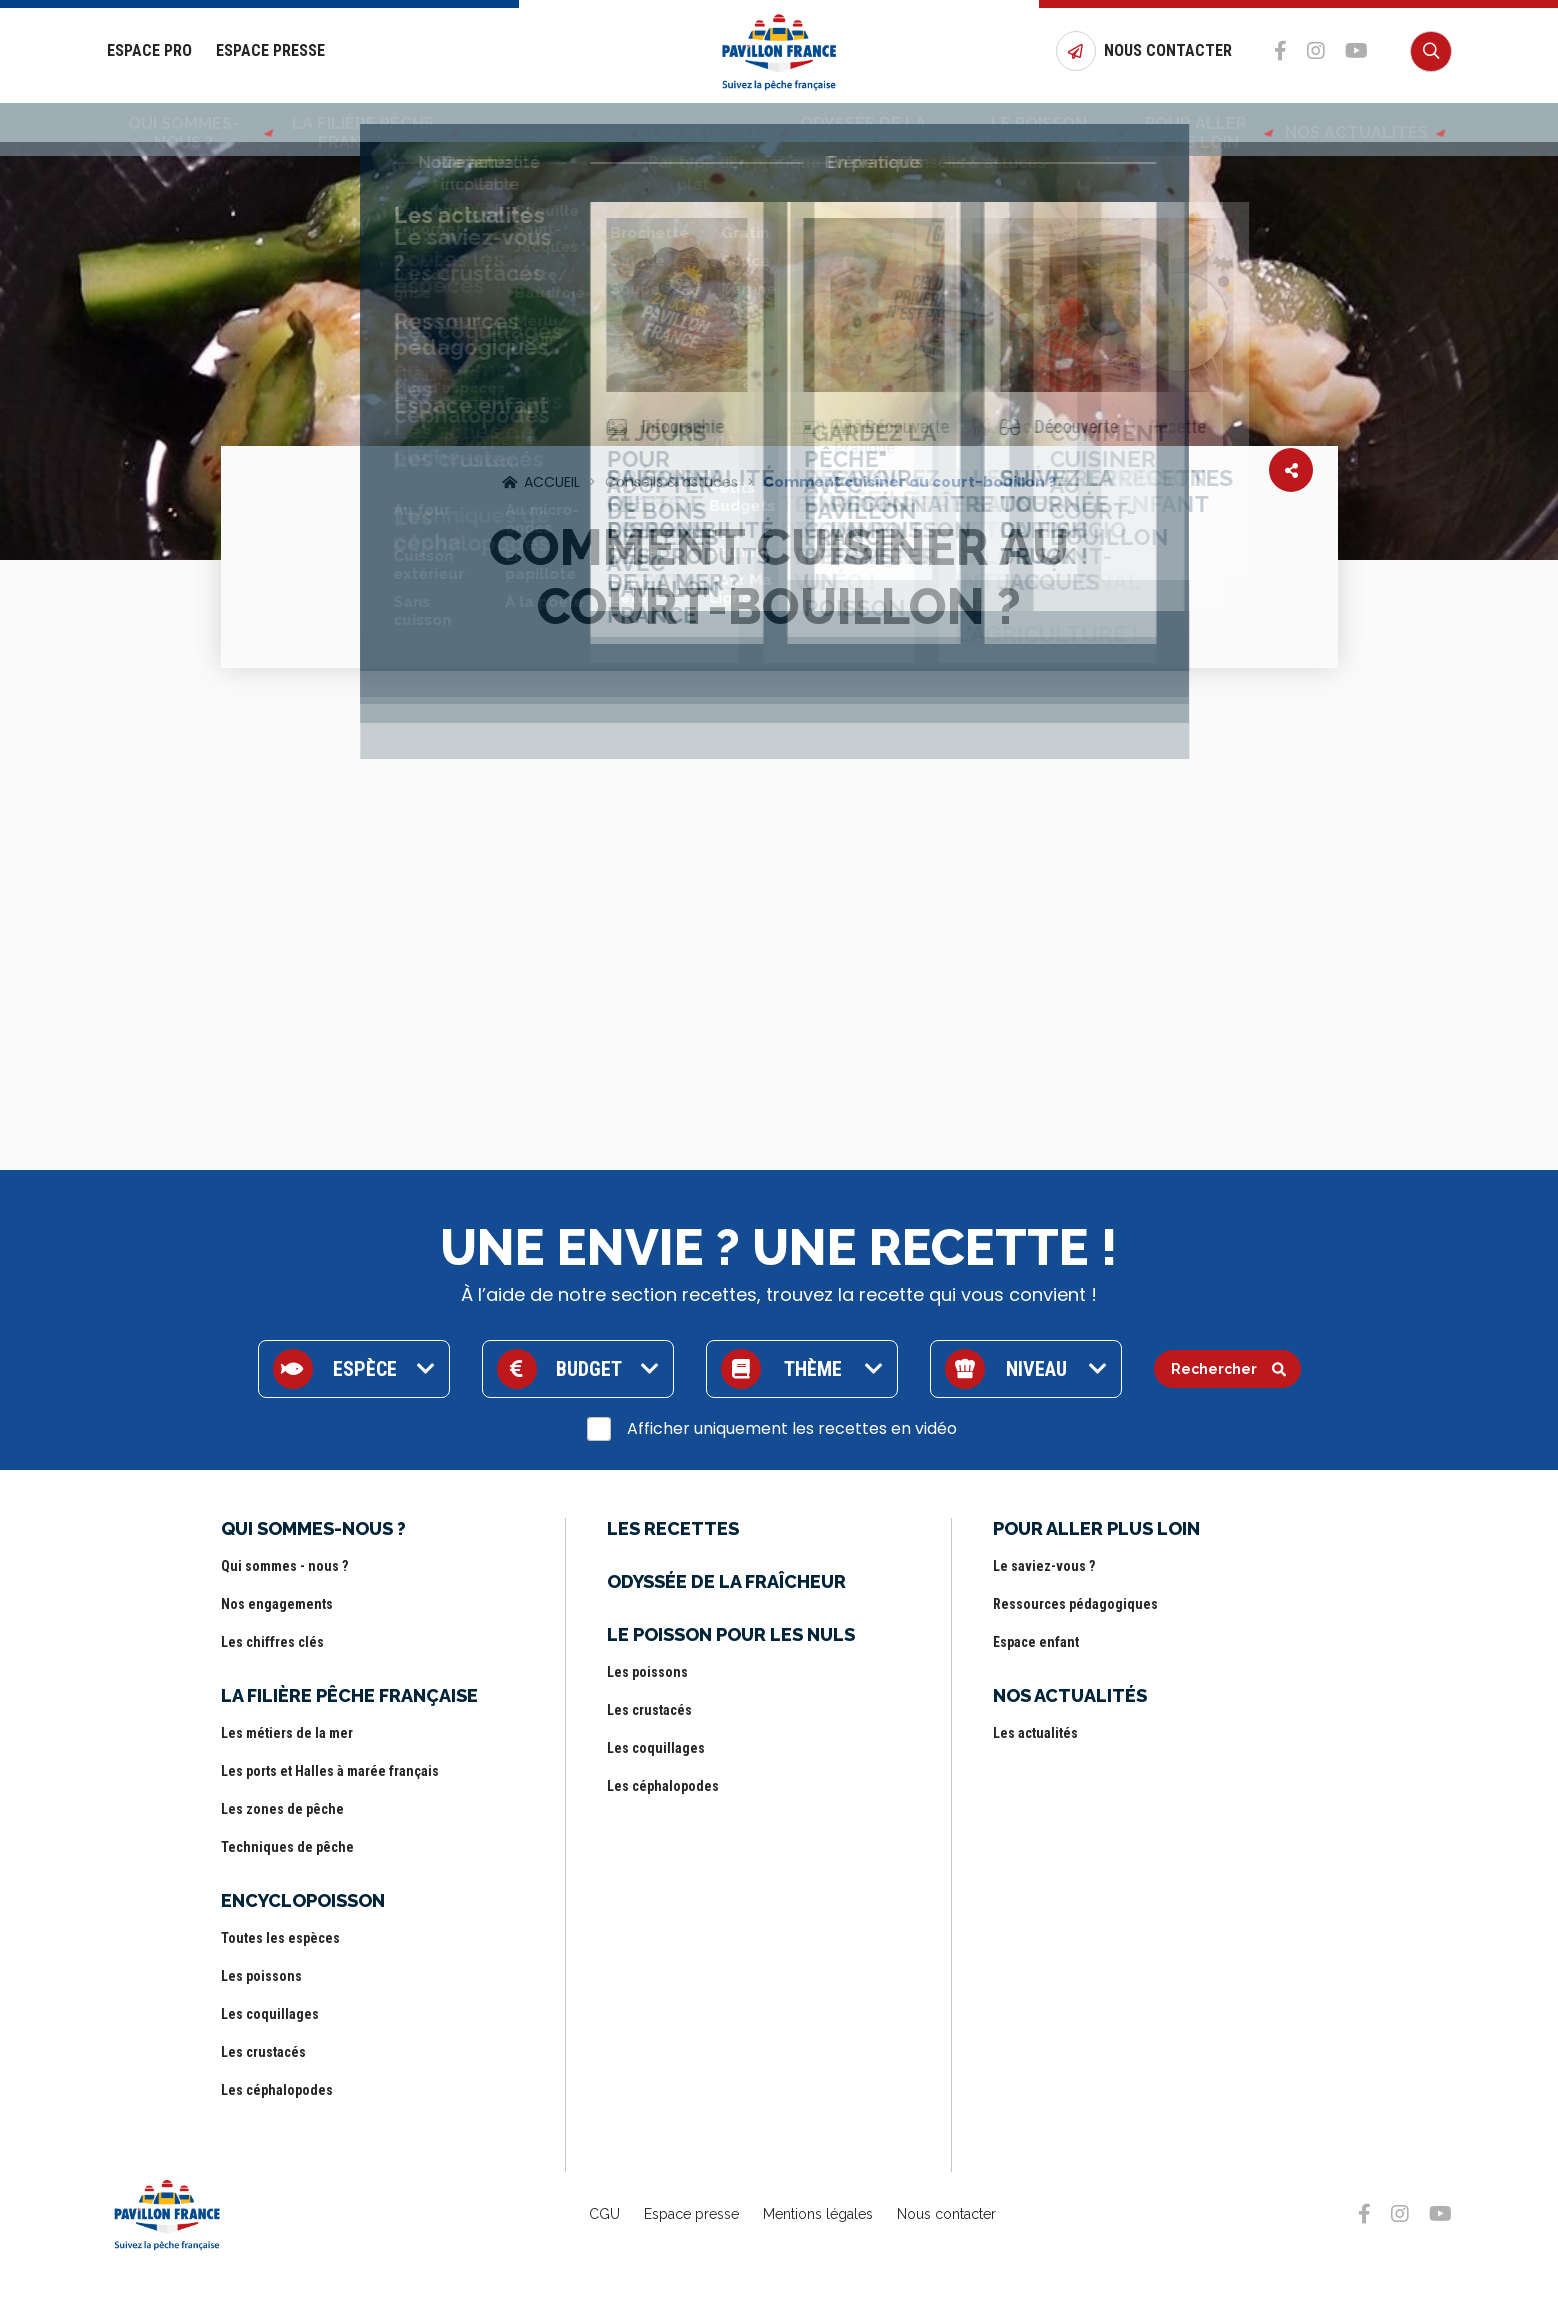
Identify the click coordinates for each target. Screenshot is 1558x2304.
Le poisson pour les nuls (1029, 123)
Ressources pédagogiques (1075, 1604)
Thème (813, 1369)
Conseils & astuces (671, 482)
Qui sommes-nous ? (182, 123)
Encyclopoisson (547, 123)
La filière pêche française (368, 123)
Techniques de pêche (287, 1847)
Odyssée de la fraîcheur (848, 123)
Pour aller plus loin (1212, 123)
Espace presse (691, 2214)
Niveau (1036, 1369)
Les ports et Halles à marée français (330, 1771)
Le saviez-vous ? (1044, 1566)
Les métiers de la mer (287, 1733)
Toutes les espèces (280, 1938)
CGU (604, 2214)
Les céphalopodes (277, 2090)
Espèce (365, 1369)
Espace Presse (270, 51)
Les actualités (1035, 1733)
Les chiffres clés (272, 1642)
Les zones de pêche (282, 1809)
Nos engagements (277, 1604)
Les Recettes (683, 123)
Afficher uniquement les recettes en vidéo (792, 1428)
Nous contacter (946, 2214)
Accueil (552, 482)
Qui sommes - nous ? (284, 1566)
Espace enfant (1036, 1642)
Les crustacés (263, 2052)
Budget (589, 1369)
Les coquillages (270, 2014)
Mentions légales (818, 2214)
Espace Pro (149, 51)
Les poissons (261, 1976)
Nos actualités (1371, 123)
